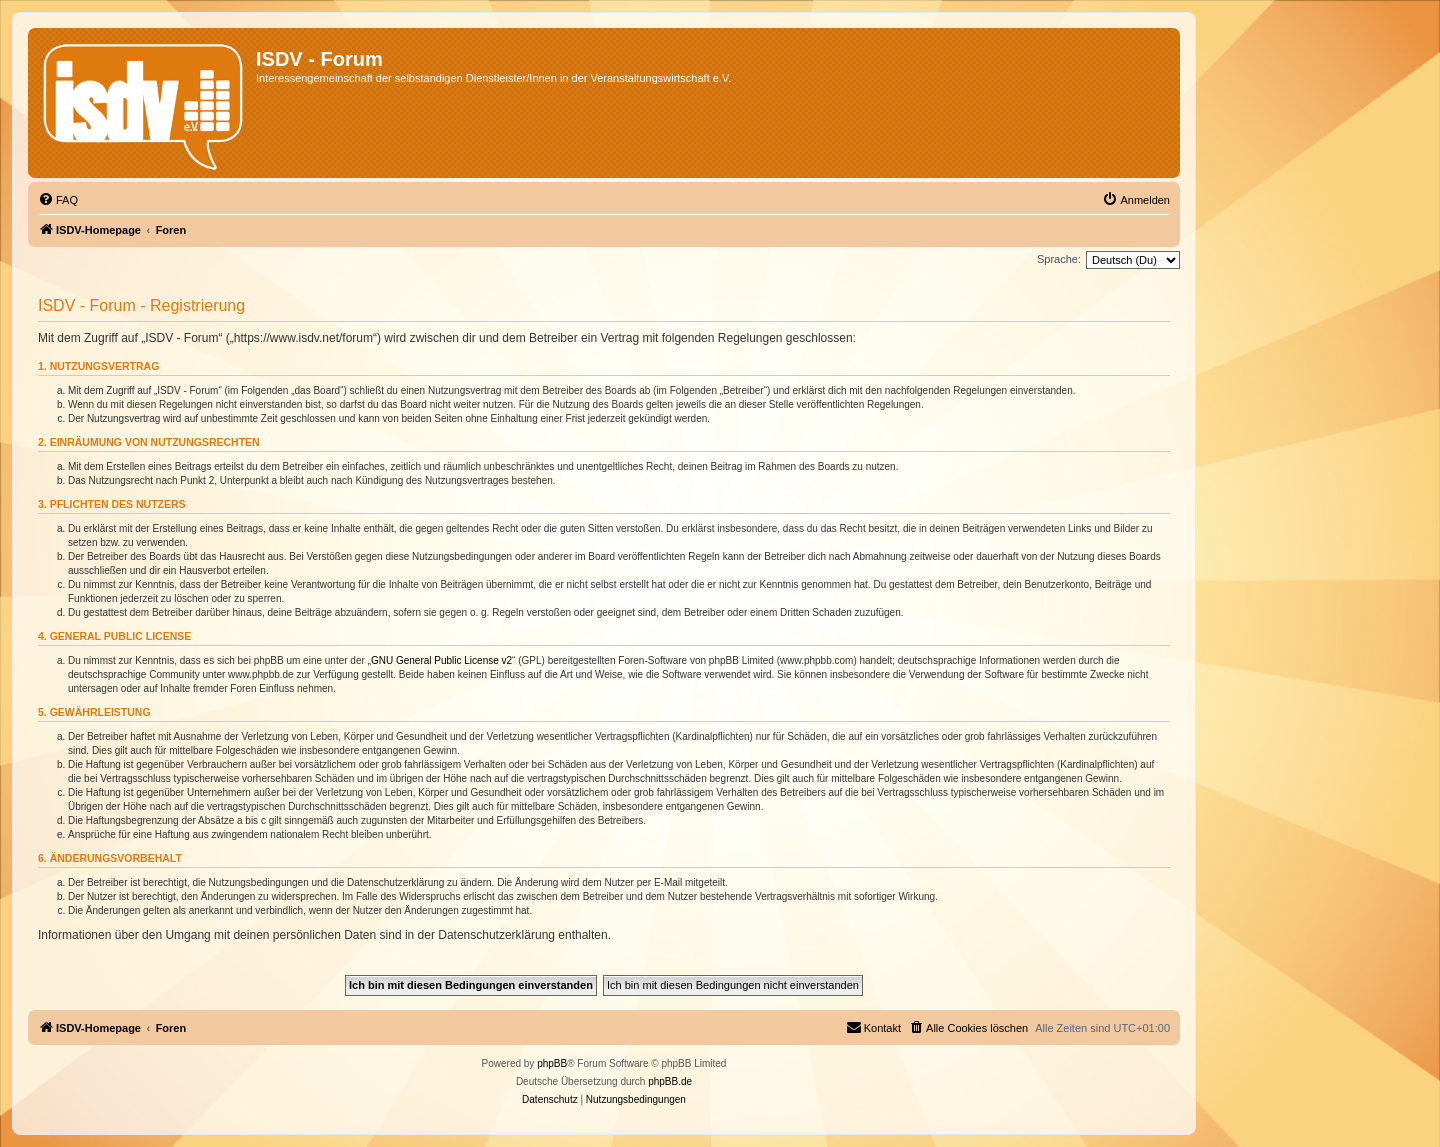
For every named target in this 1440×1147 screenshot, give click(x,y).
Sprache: (1059, 259)
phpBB (552, 1063)
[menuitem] (58, 200)
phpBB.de (670, 1081)
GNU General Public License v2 (441, 660)
